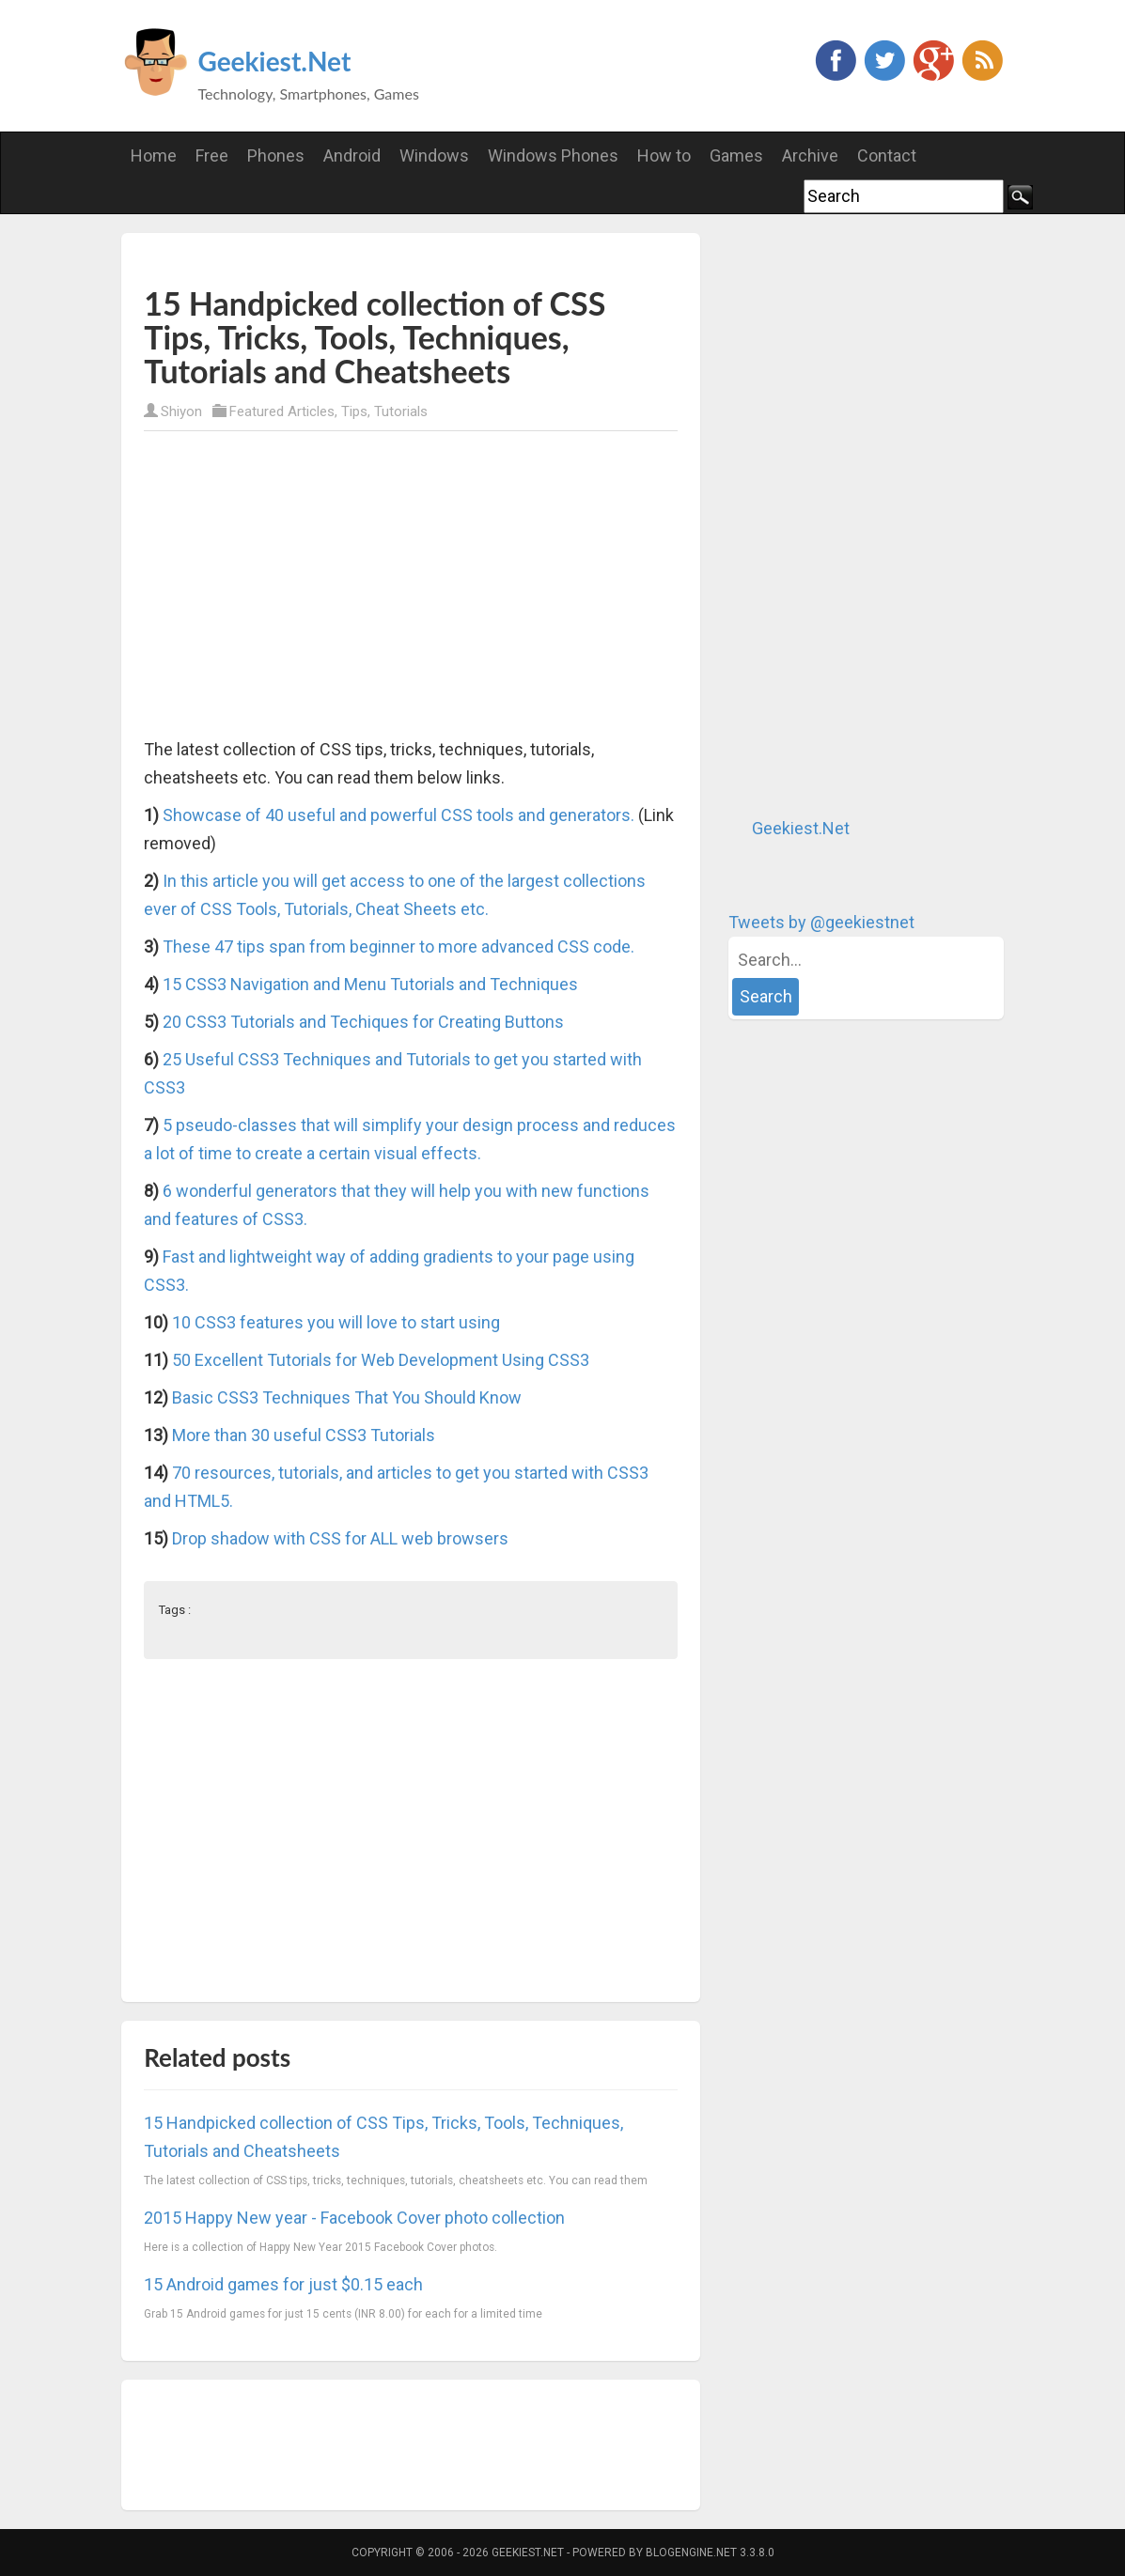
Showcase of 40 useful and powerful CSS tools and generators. (398, 815)
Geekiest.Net (275, 61)
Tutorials (401, 411)
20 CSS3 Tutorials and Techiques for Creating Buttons (363, 1022)
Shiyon (181, 411)
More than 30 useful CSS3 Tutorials (303, 1435)
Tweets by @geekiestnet (821, 922)
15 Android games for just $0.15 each (283, 2284)
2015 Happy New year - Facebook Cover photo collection (354, 2217)
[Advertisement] (364, 257)
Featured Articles (282, 411)
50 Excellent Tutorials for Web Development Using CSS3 (380, 1360)
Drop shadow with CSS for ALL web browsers (340, 1538)
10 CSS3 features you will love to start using (336, 1322)
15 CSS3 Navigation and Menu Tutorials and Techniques (370, 984)
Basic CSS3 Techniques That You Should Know (347, 1397)
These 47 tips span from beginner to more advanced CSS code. (398, 946)
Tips (354, 411)
